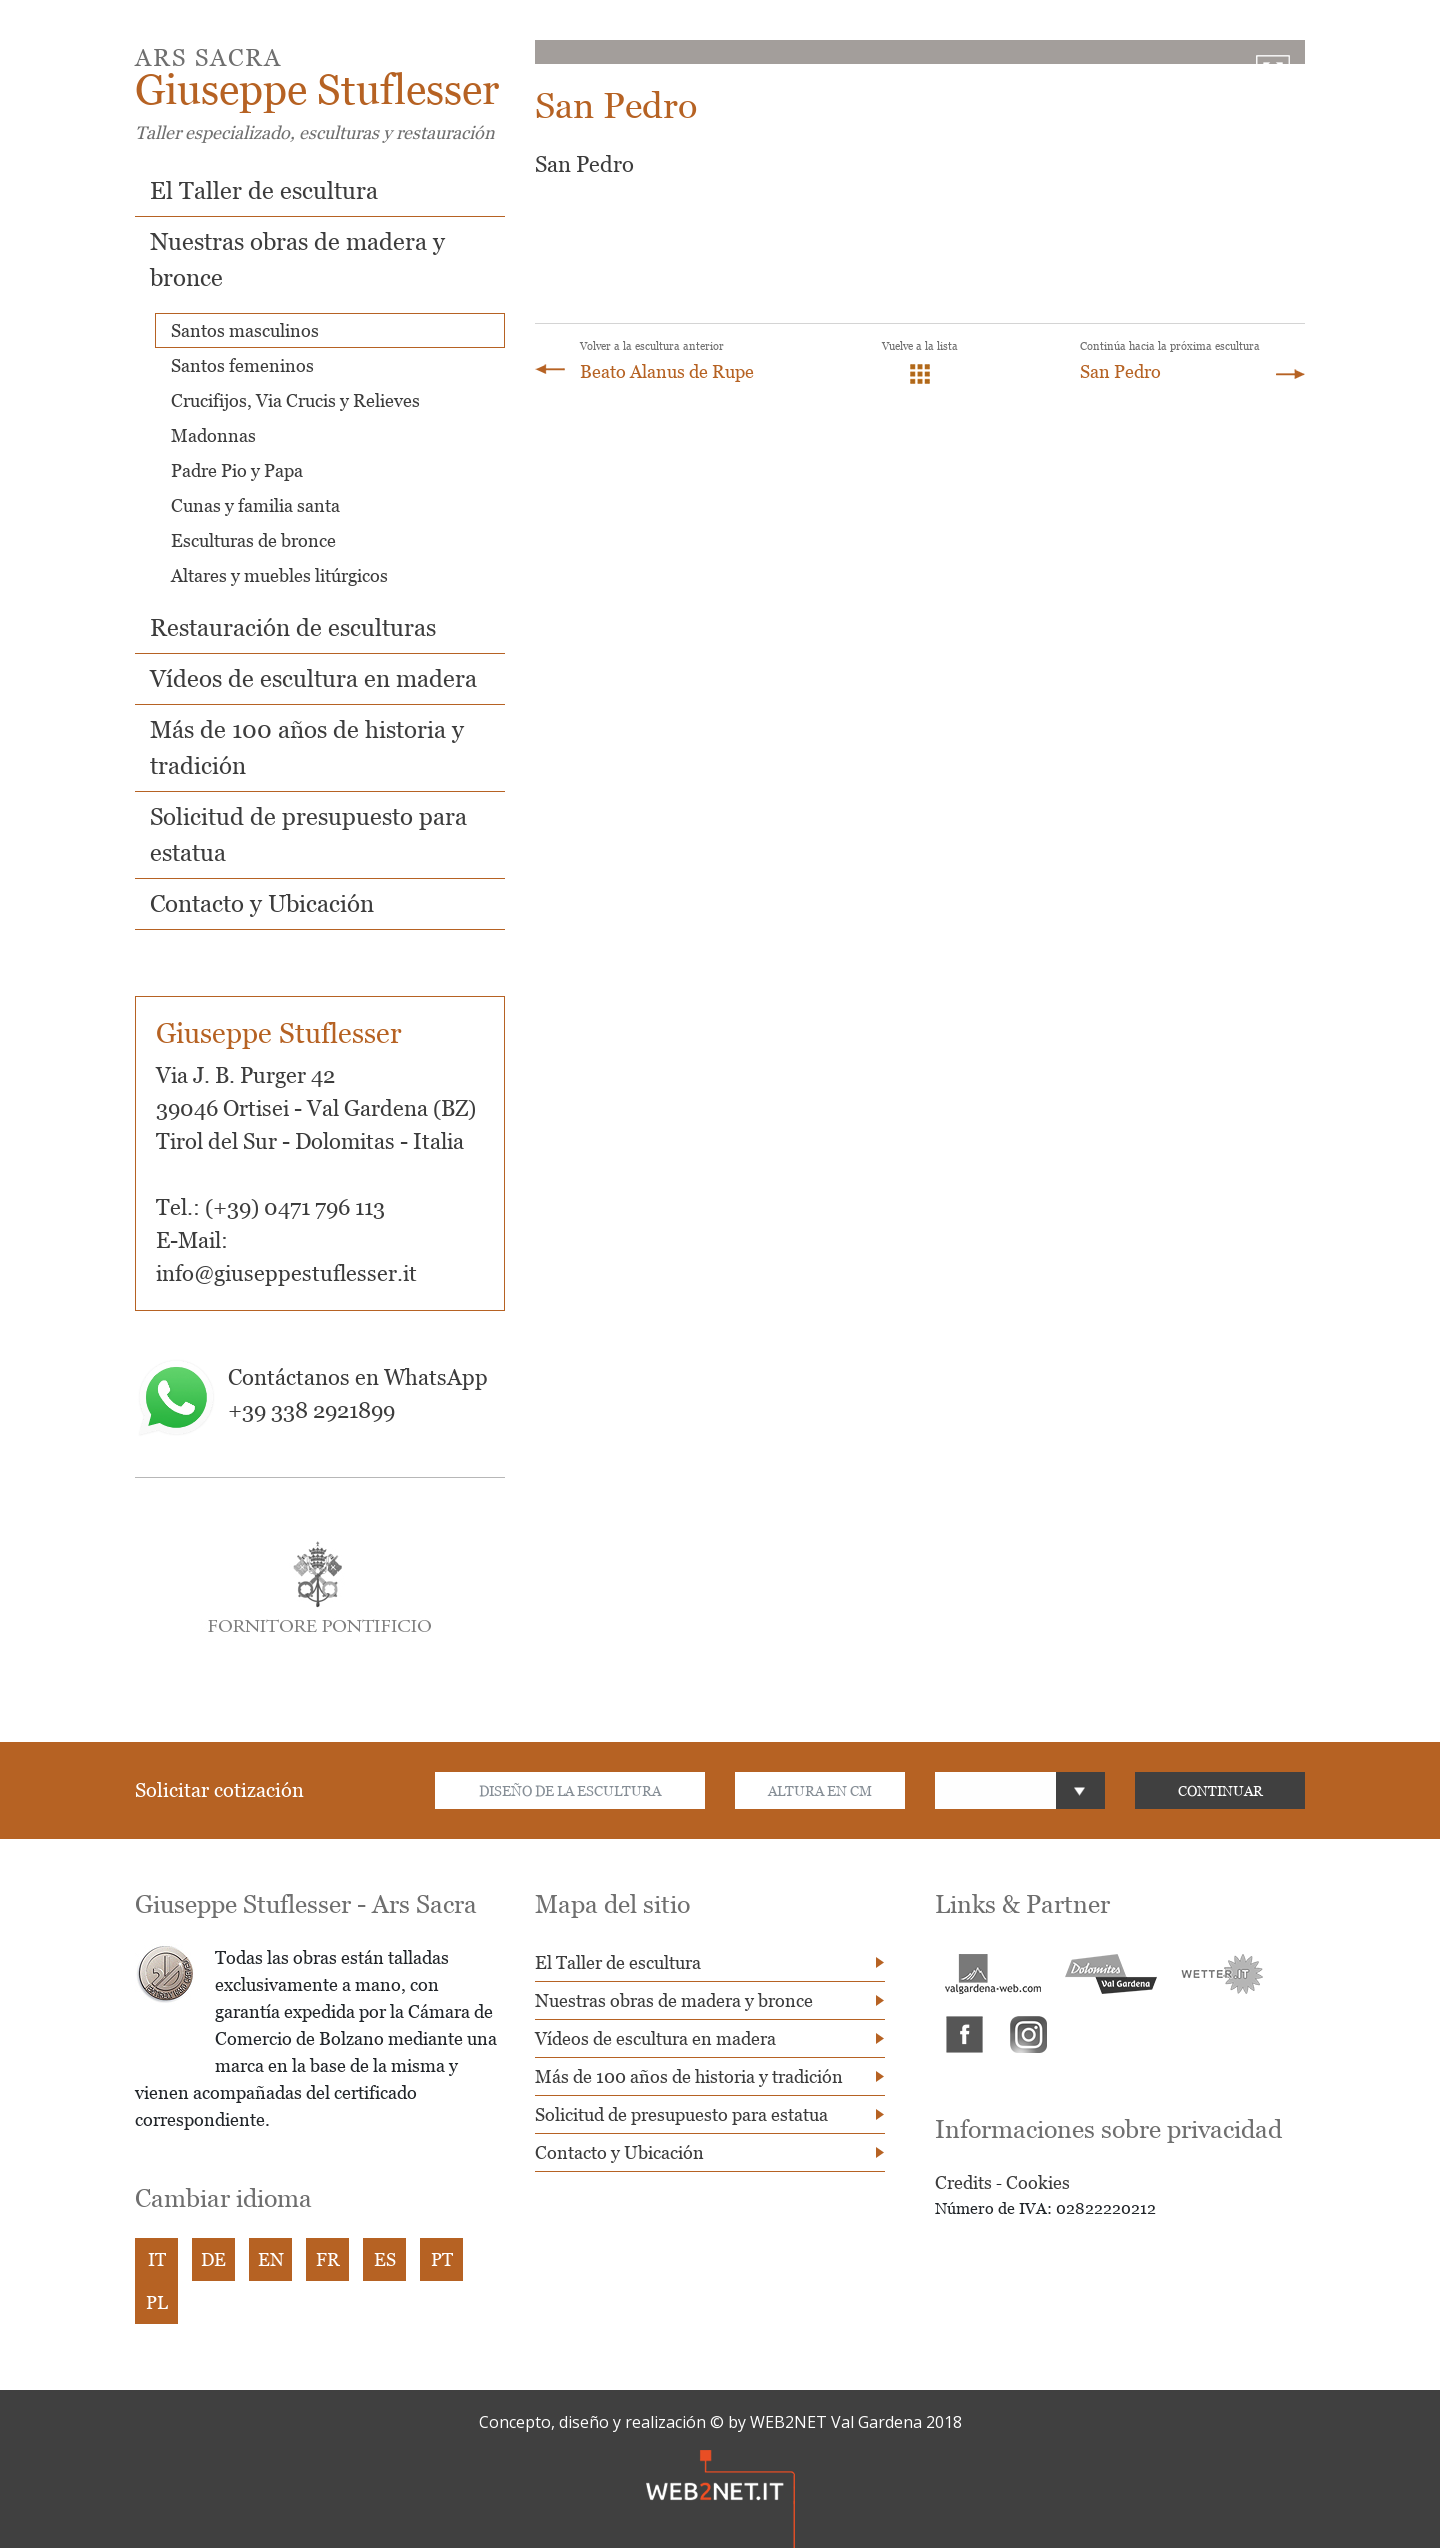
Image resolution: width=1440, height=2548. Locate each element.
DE (213, 2259)
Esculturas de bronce (253, 540)
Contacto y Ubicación (262, 903)
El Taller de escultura (264, 190)
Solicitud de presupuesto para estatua (681, 2114)
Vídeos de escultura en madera (313, 678)
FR (328, 2259)
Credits (963, 2182)
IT (157, 2259)
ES (385, 2259)
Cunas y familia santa (255, 505)
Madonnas (213, 435)
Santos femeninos (242, 365)
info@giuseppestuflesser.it (286, 1273)
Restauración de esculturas (293, 627)
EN (271, 2259)
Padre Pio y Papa (237, 470)
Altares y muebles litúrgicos (279, 575)
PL (157, 2302)
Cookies (1038, 2182)
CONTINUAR (1220, 1790)
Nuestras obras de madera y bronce (674, 2000)
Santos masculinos (245, 330)
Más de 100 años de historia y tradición (689, 2076)
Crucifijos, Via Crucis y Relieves (295, 400)
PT (442, 2259)
